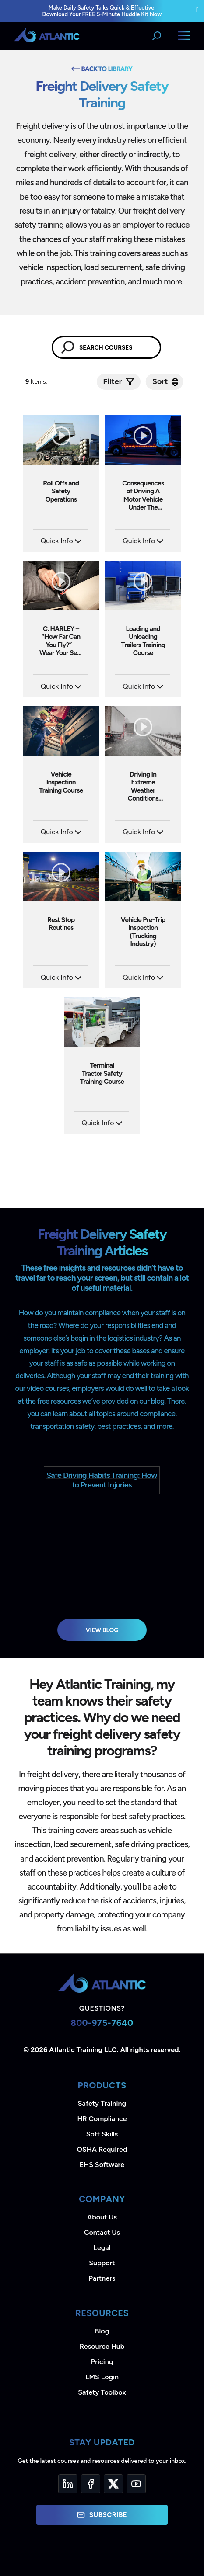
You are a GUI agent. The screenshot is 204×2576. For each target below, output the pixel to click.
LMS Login (102, 2377)
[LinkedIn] (67, 2483)
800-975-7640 (101, 2023)
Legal (102, 2247)
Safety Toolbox (102, 2392)
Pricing (102, 2362)
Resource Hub (102, 2346)
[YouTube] (136, 2483)
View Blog (102, 1629)
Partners (102, 2278)
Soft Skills (102, 2134)
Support (102, 2263)
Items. (37, 381)
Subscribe (102, 2515)
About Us (102, 2217)
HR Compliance (102, 2119)
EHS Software (102, 2164)
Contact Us (102, 2232)
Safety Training (102, 2103)
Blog (102, 2331)
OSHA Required (102, 2149)
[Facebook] (90, 2483)
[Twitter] (113, 2483)
